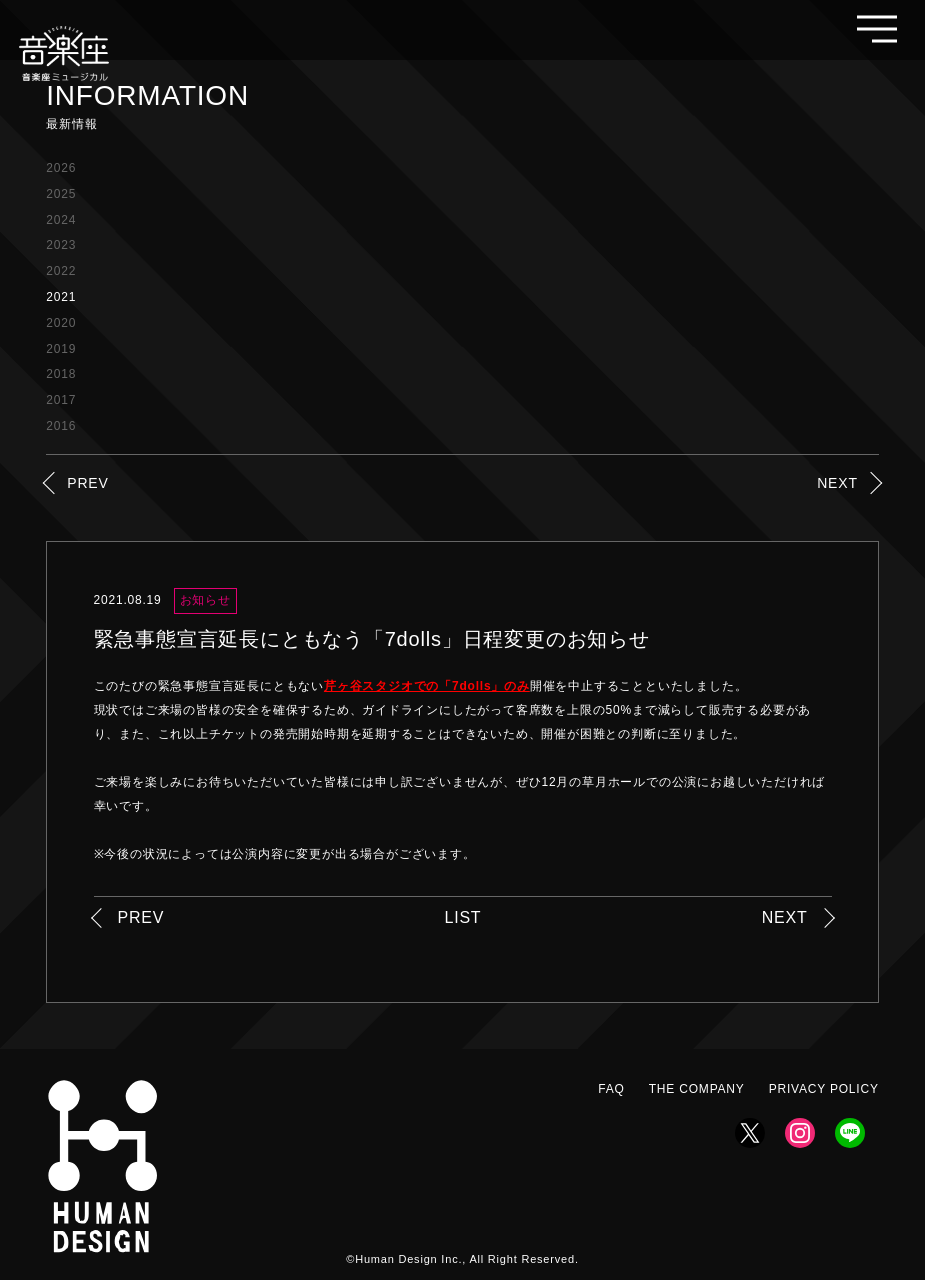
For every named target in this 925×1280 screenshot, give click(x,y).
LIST (462, 917)
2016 (61, 426)
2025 (61, 194)
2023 (61, 245)
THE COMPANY (697, 1089)
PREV (87, 483)
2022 (61, 271)
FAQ (611, 1089)
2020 (61, 323)
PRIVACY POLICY (824, 1089)
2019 (61, 349)
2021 (61, 297)
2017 (61, 400)
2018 (61, 374)
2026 (61, 168)
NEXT (837, 483)
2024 (61, 220)
